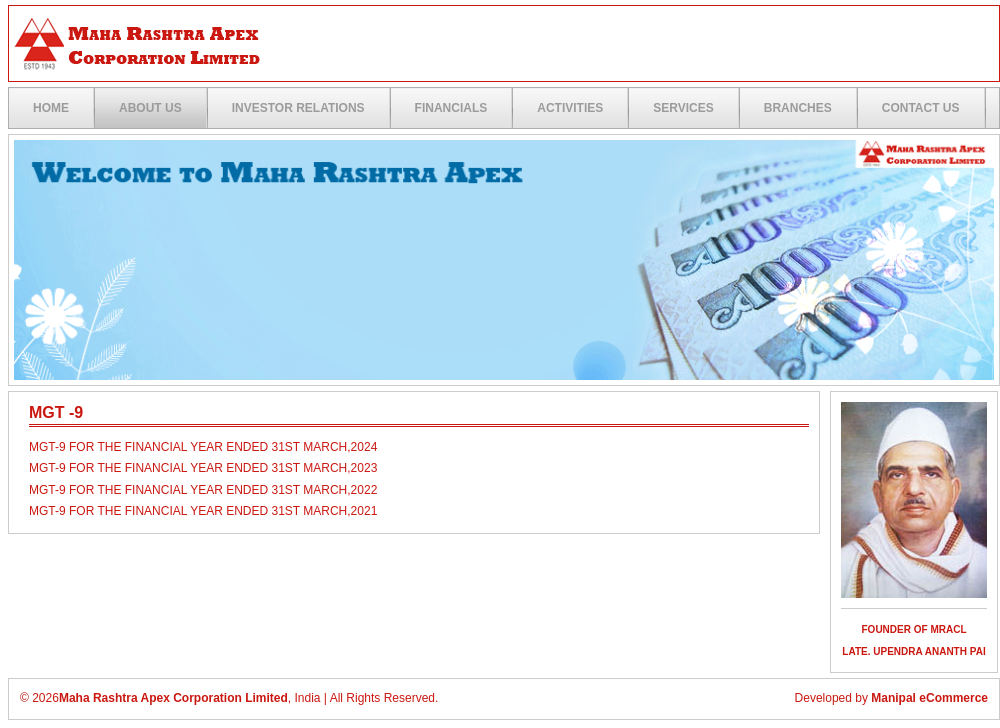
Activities (570, 108)
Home (51, 108)
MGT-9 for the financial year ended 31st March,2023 (203, 468)
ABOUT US (150, 108)
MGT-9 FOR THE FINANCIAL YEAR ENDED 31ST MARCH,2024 (203, 447)
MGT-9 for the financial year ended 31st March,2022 (203, 490)
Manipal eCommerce (929, 698)
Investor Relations (298, 108)
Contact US (921, 108)
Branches (798, 108)
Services (683, 108)
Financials (451, 108)
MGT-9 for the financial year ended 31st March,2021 (203, 511)
